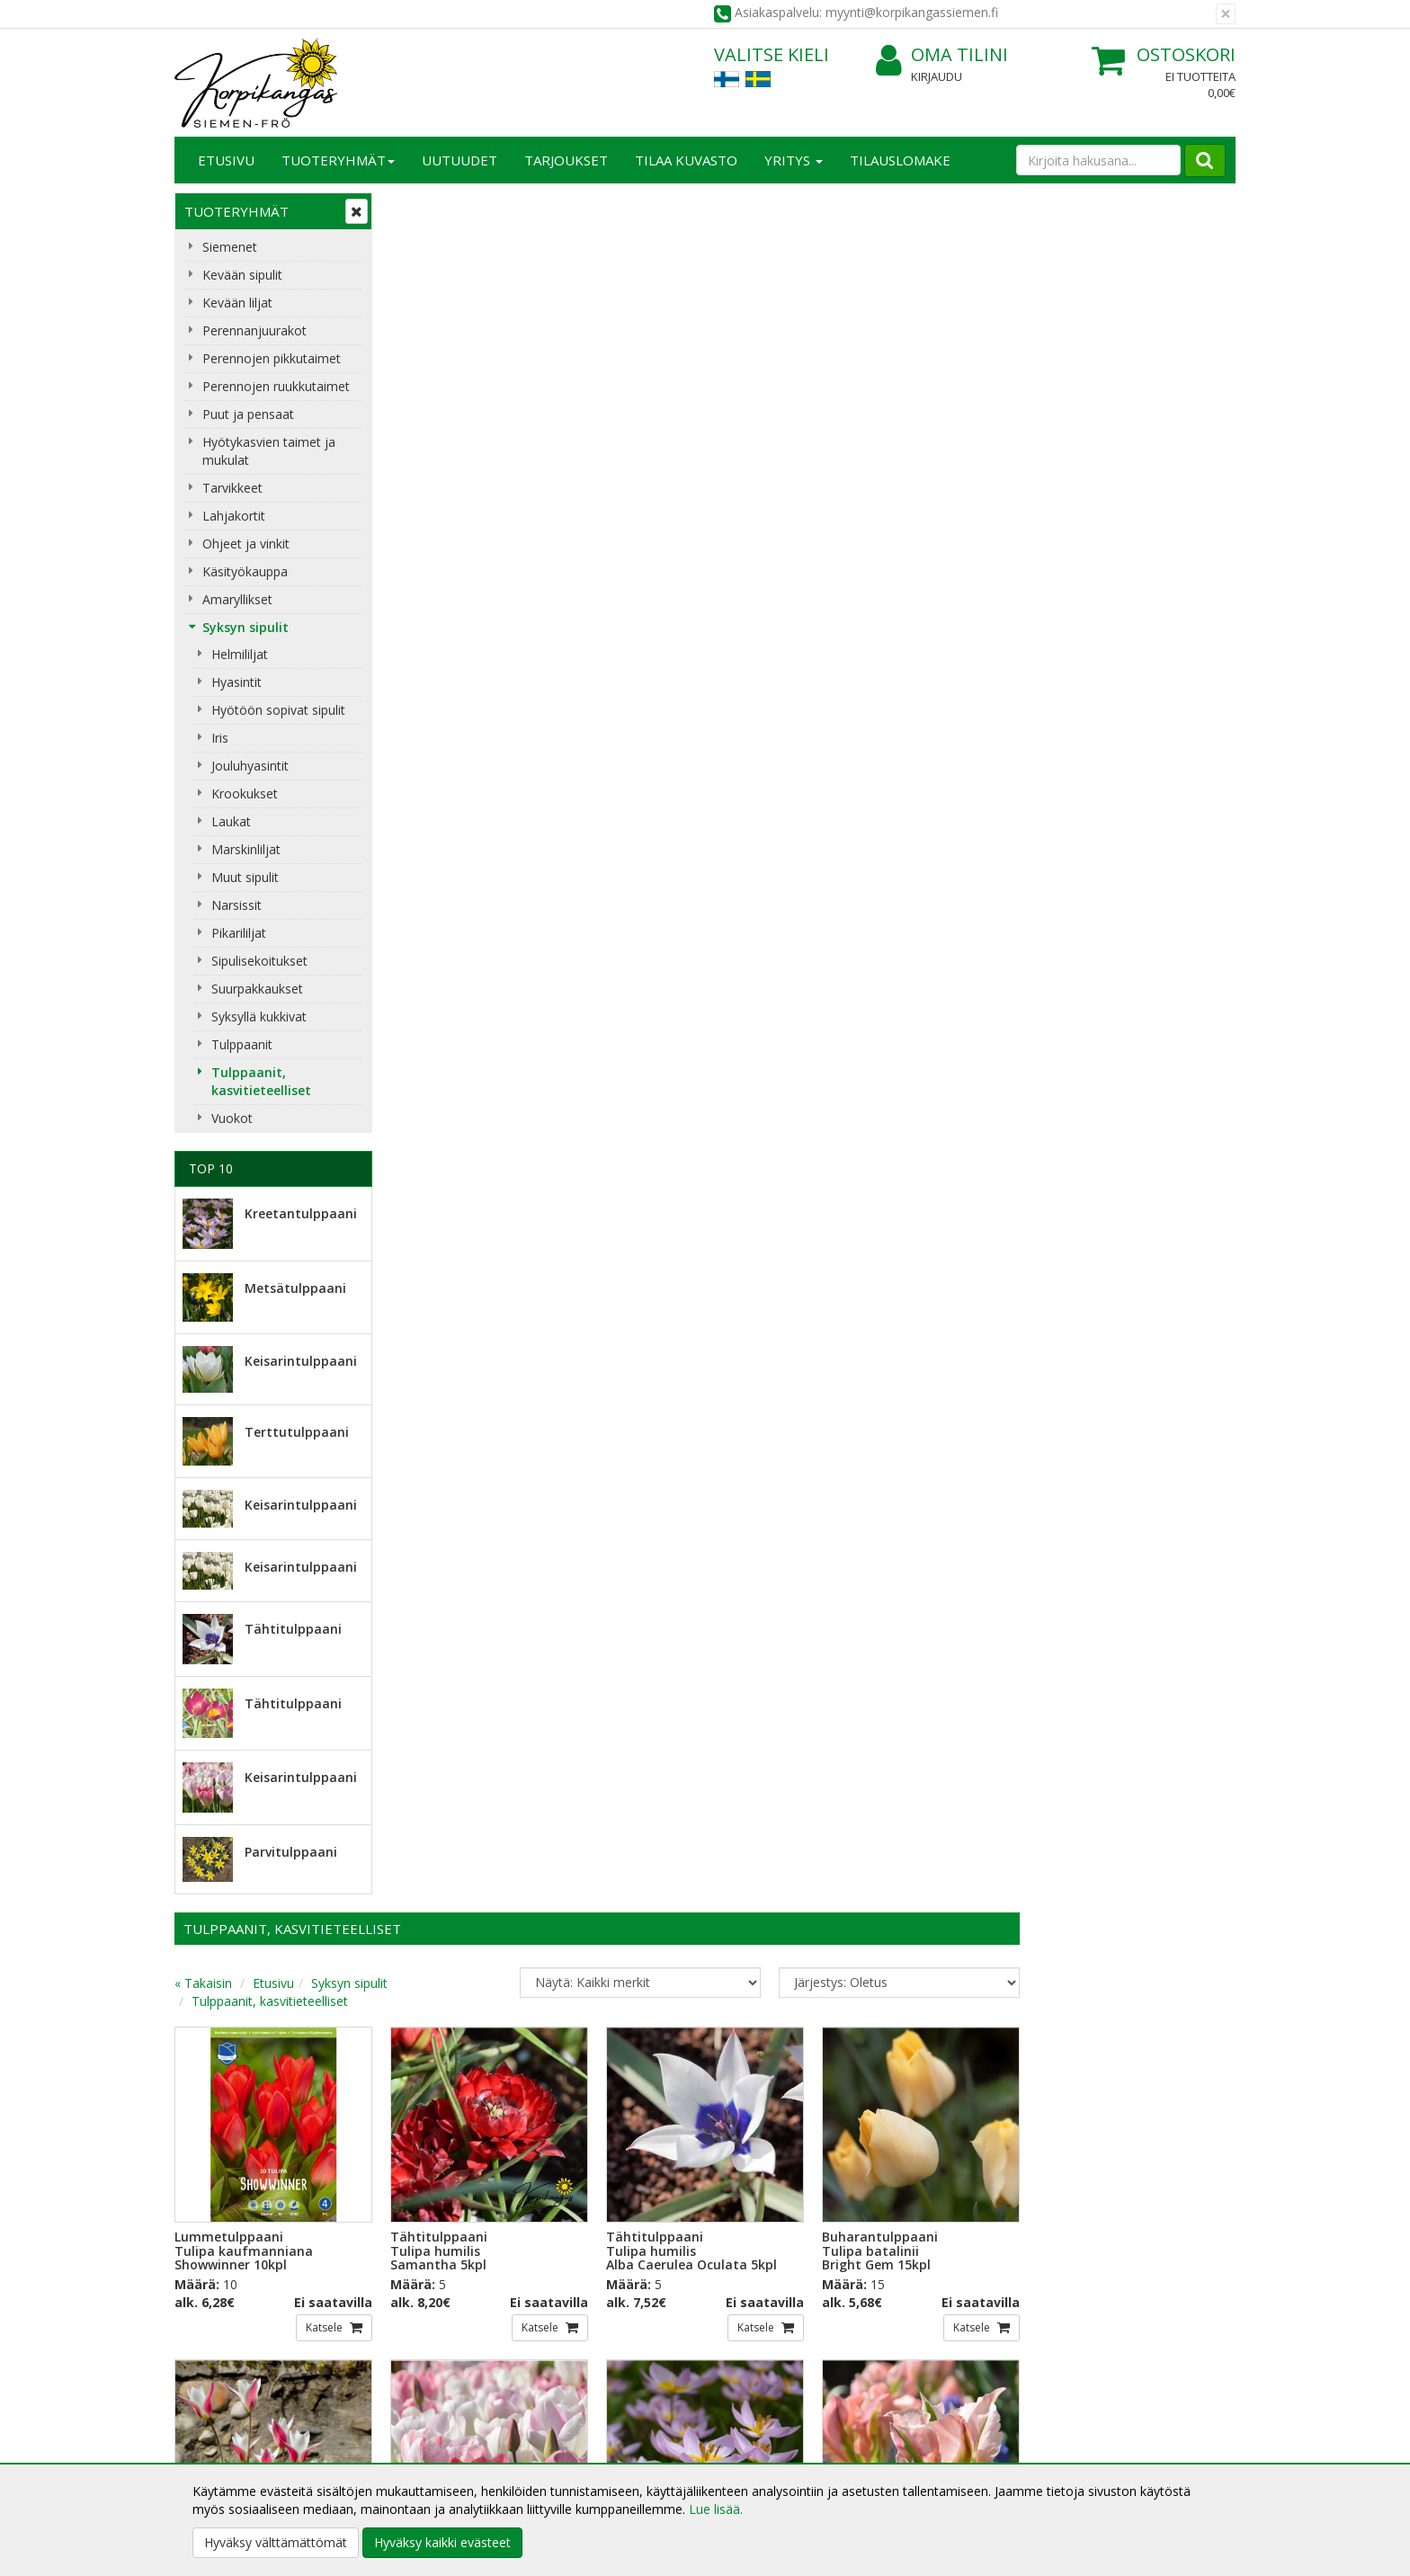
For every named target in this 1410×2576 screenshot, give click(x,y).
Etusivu (226, 160)
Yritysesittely (213, 2373)
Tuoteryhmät (338, 160)
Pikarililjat (238, 932)
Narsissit (236, 905)
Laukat (231, 821)
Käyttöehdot (429, 2427)
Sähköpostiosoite (456, 2188)
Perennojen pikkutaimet (271, 358)
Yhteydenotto (216, 2427)
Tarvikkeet (232, 487)
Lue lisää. (716, 2509)
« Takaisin (419, 263)
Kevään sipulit (242, 274)
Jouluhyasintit (250, 765)
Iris (219, 737)
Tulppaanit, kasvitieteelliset (261, 1081)
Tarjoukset (566, 160)
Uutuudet (459, 160)
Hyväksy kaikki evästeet (442, 2542)
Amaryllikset (237, 599)
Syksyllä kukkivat (259, 1016)
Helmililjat (239, 654)
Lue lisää (758, 2229)
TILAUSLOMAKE (900, 160)
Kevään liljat (237, 302)
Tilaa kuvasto (686, 160)
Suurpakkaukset (257, 988)
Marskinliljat (246, 849)
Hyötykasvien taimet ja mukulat (268, 450)
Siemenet (229, 246)
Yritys (793, 160)
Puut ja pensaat (248, 414)
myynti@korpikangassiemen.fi (1133, 2224)
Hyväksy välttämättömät (275, 2542)
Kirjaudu (936, 76)
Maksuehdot (429, 2454)
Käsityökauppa (245, 571)
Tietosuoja (424, 2373)
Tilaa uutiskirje (453, 2261)
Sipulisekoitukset (259, 960)
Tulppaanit (241, 1044)
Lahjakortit (233, 515)
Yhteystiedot (213, 2400)
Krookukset (244, 793)
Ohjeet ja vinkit (246, 543)
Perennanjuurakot (254, 330)
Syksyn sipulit (245, 627)
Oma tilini (942, 55)
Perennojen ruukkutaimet (276, 386)
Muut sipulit (245, 877)
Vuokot (232, 1118)
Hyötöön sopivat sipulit (278, 709)
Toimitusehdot (435, 2400)
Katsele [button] (541, 607)
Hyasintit (236, 682)
